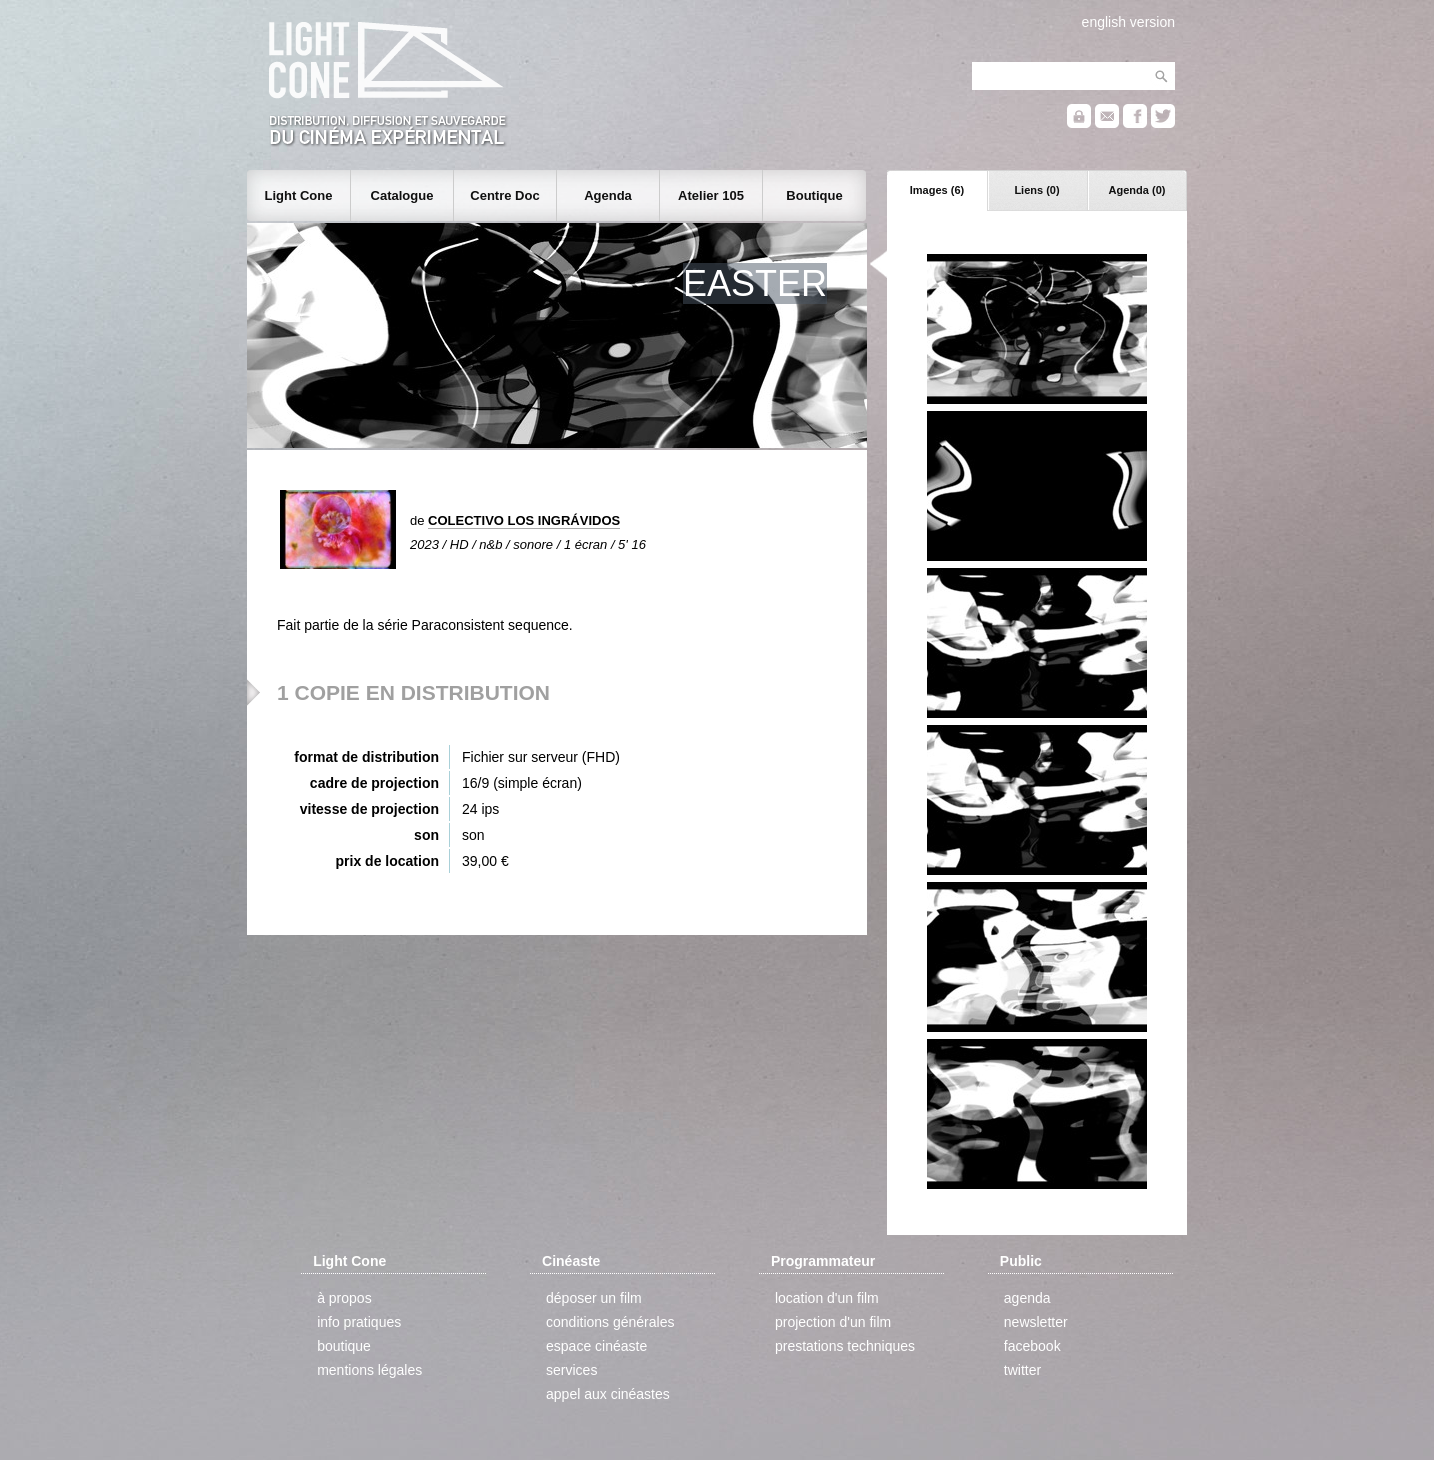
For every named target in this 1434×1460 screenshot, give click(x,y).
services (571, 1370)
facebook (1032, 1346)
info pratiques (359, 1322)
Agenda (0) (1137, 190)
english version (1128, 22)
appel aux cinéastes (608, 1394)
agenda (1027, 1298)
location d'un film (827, 1298)
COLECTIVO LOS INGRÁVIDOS (524, 520)
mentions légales (369, 1370)
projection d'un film (833, 1322)
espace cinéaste (596, 1346)
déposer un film (594, 1298)
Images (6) (937, 190)
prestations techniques (845, 1346)
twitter (1022, 1370)
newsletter (1036, 1322)
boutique (344, 1346)
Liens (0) (1036, 190)
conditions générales (610, 1322)
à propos (344, 1298)
